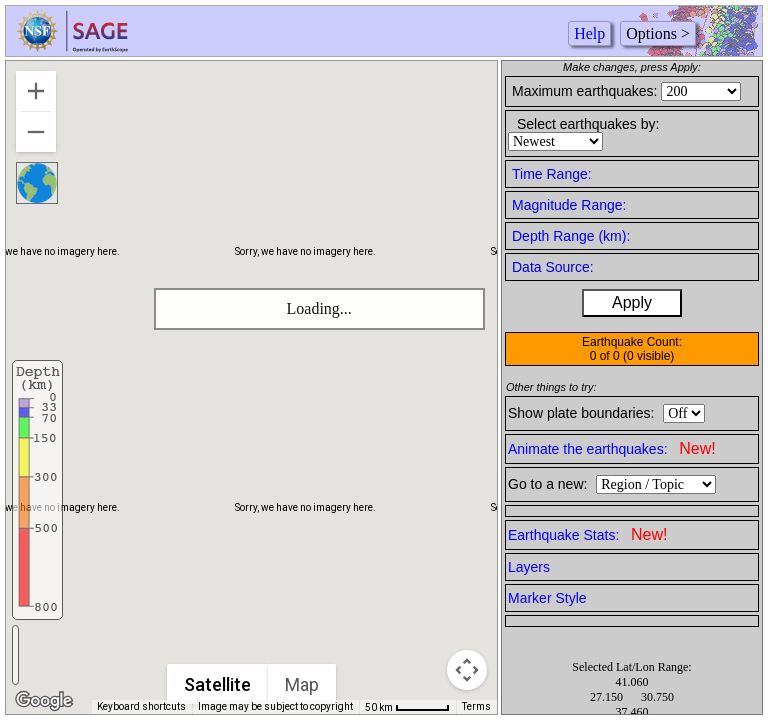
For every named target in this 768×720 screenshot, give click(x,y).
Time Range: (552, 174)
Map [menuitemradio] (303, 684)
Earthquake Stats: (587, 534)
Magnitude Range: (569, 205)
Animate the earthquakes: (612, 448)
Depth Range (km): (571, 236)
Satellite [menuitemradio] (218, 684)
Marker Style (547, 598)
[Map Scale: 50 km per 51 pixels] (407, 707)
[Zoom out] (36, 132)
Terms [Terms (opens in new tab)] (476, 706)
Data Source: (553, 267)
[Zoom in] (36, 91)
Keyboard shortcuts (141, 706)
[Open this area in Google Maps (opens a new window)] (44, 701)
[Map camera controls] (467, 670)
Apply (632, 302)
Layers (529, 567)
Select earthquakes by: (588, 124)
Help (589, 33)
